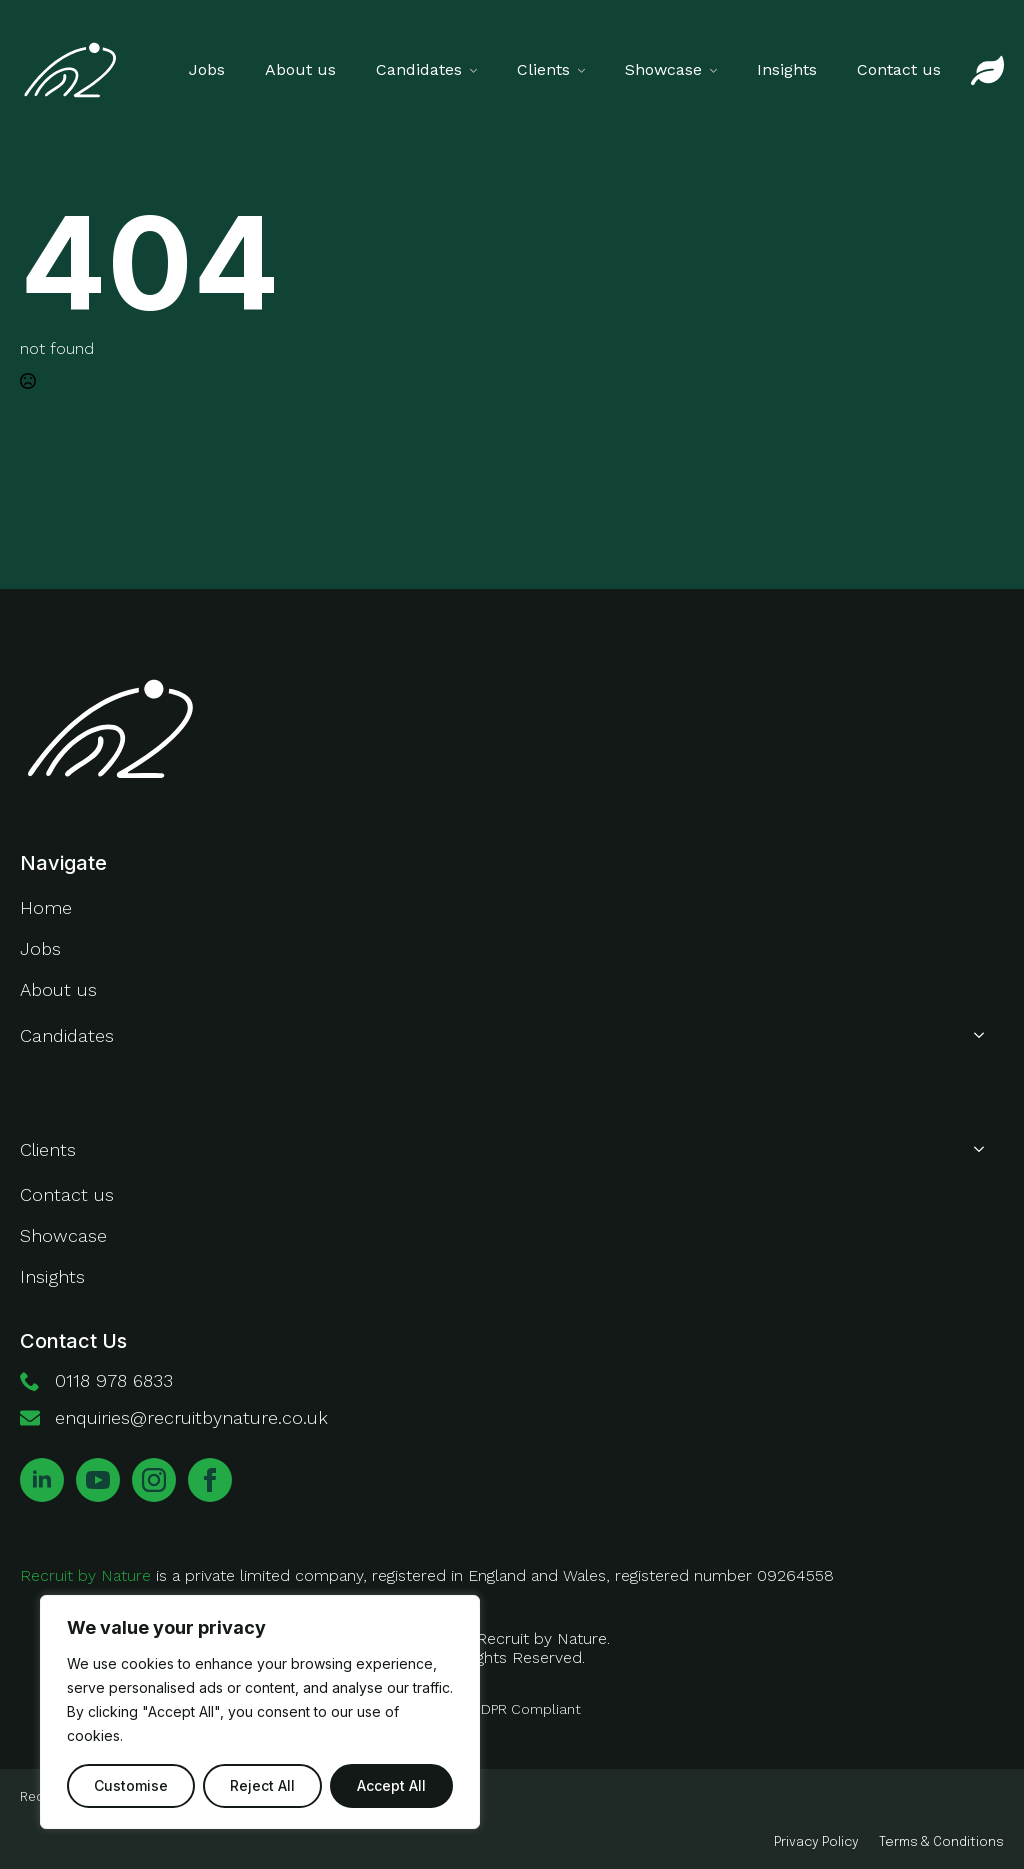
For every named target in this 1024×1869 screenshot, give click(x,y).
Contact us (899, 69)
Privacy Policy (816, 1842)
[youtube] (98, 1480)
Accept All (391, 1785)
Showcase (663, 69)
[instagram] (154, 1480)
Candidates (419, 69)
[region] (260, 1712)
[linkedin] (42, 1480)
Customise (131, 1785)
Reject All (262, 1785)
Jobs (207, 69)
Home (46, 907)
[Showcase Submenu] (719, 70)
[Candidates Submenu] (479, 70)
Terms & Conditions (941, 1842)
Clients (543, 69)
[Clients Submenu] (587, 70)
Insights (787, 69)
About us (300, 69)
